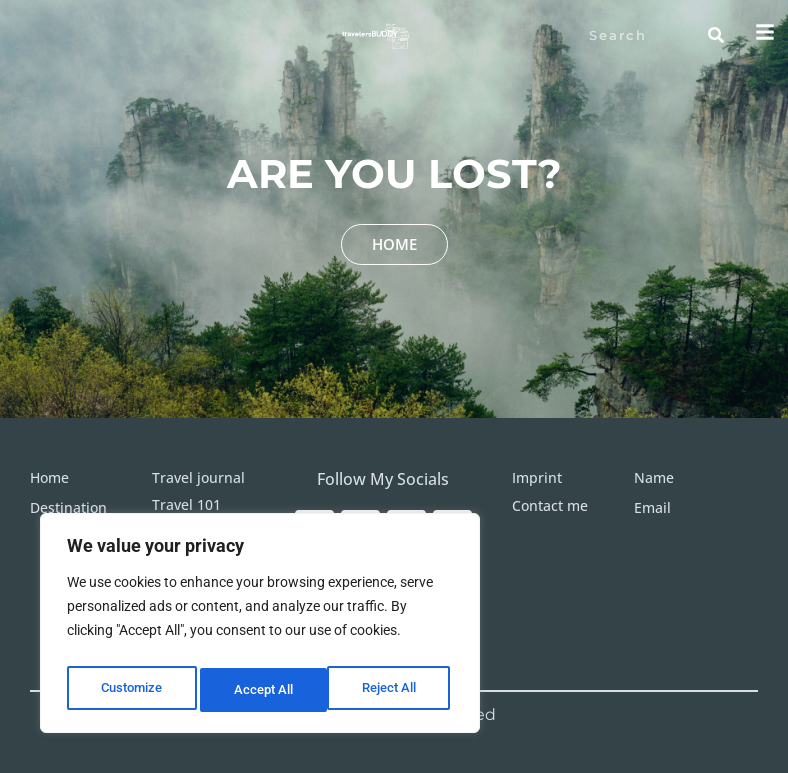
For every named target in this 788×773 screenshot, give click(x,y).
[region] (260, 628)
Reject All (262, 690)
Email (652, 507)
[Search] (716, 35)
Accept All (392, 690)
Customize (131, 690)
